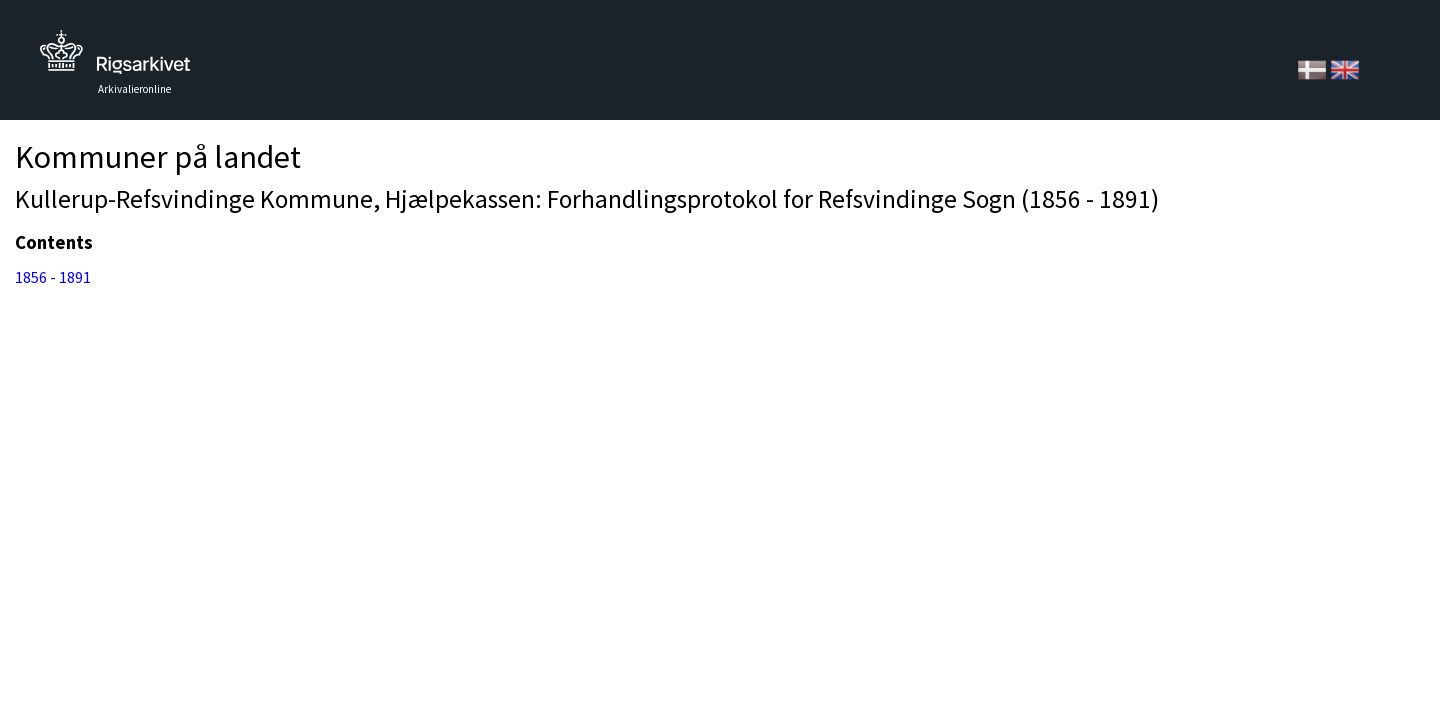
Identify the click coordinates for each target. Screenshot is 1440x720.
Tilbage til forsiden (115, 57)
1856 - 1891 (53, 277)
